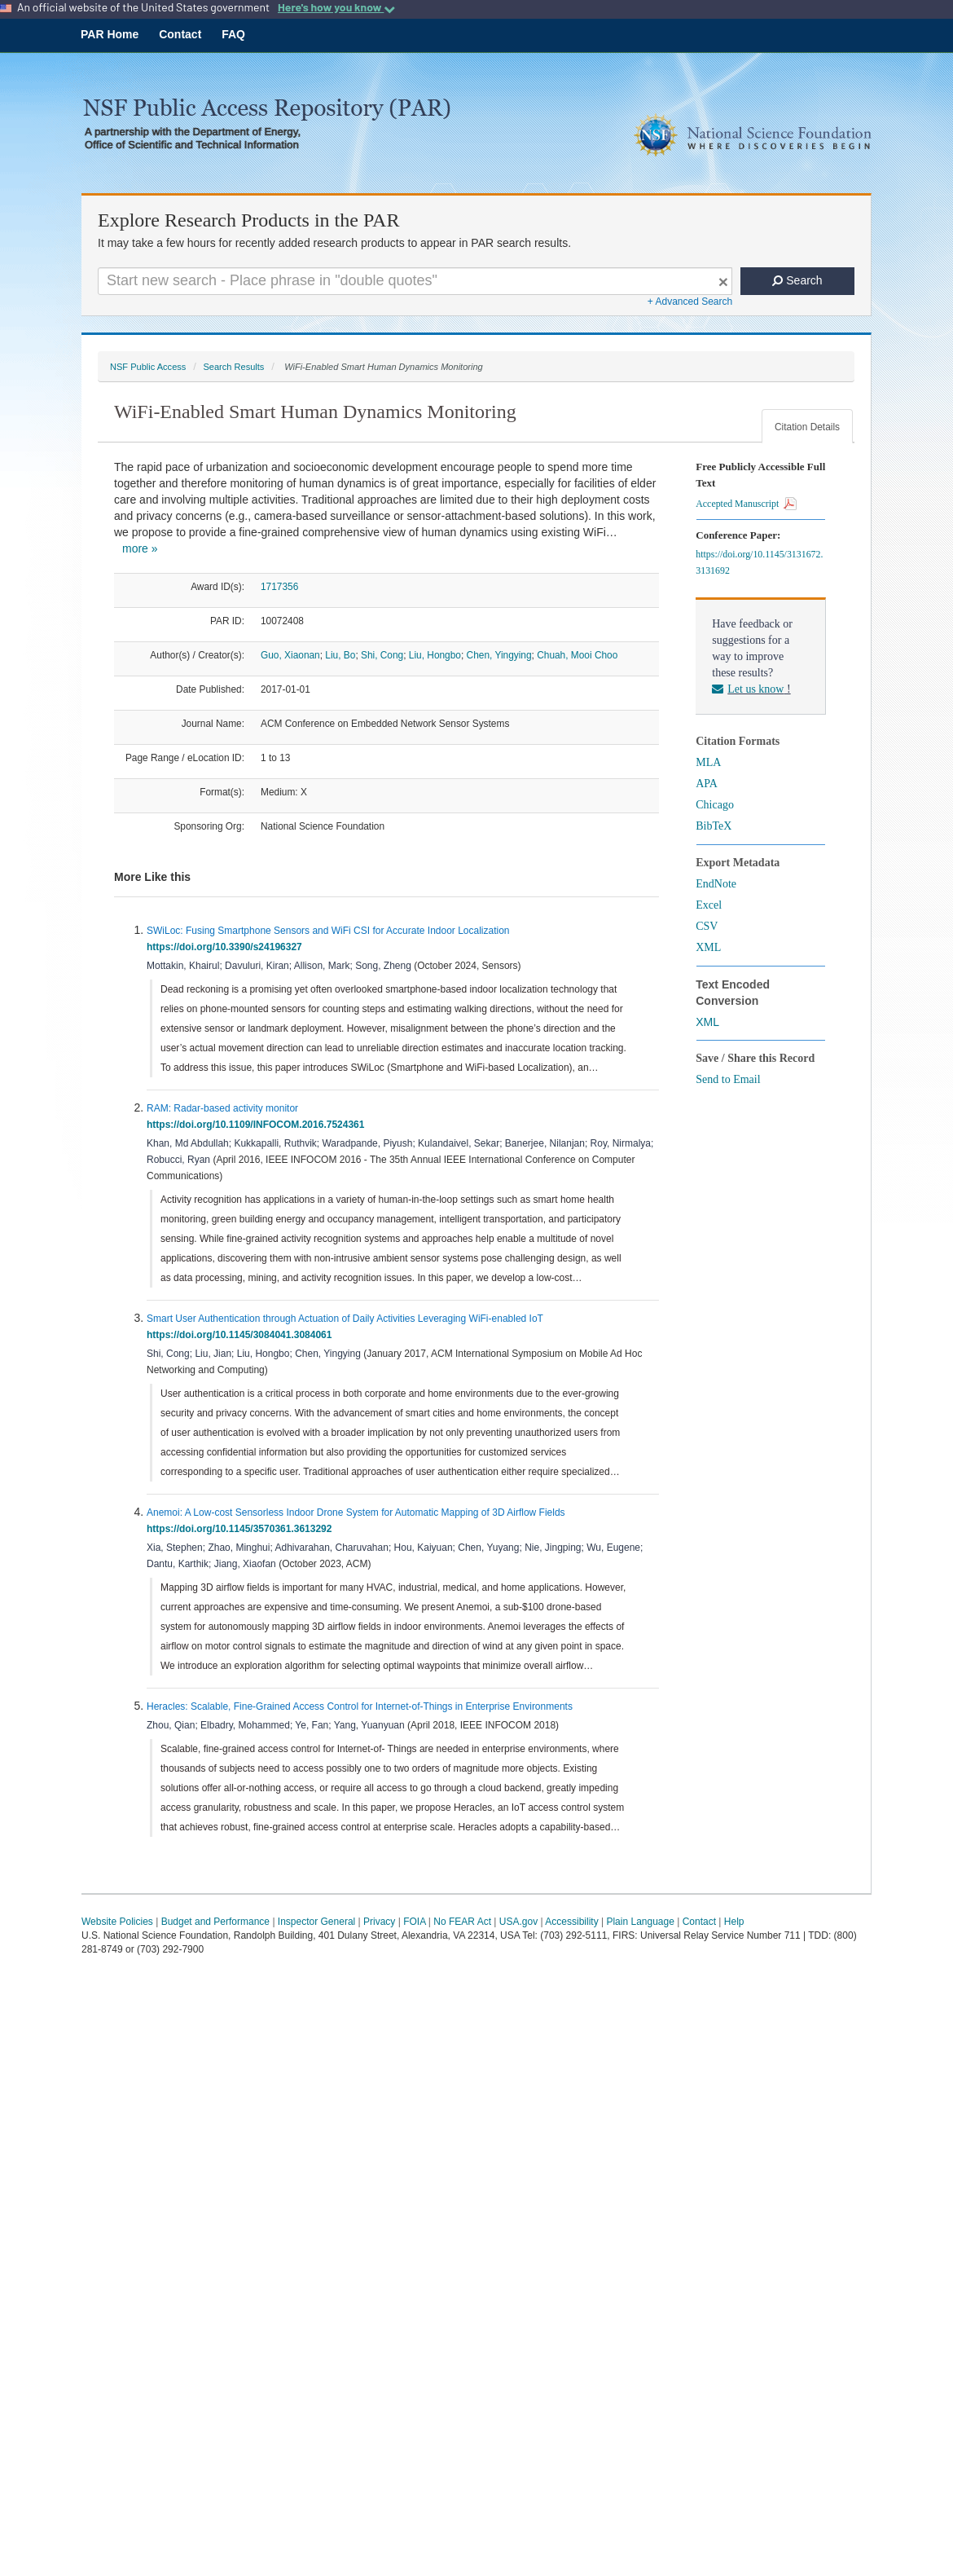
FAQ (233, 34)
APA (707, 783)
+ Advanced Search (690, 301)
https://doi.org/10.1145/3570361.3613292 (242, 1529)
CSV (707, 926)
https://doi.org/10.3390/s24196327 (227, 947)
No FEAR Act (462, 1921)
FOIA (414, 1921)
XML (708, 947)
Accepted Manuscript (746, 503)
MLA (708, 762)
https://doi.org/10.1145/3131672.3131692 (759, 562)
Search (797, 280)
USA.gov (518, 1921)
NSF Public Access (148, 367)
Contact (180, 34)
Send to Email (728, 1079)
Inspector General (316, 1921)
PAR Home (109, 34)
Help (734, 1921)
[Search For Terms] (415, 281)
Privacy (379, 1921)
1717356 (279, 586)
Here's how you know (336, 7)
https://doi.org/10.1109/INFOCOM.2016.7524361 (258, 1124)
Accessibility (571, 1921)
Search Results (233, 367)
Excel (709, 905)
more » (140, 548)
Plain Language (640, 1921)
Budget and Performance (215, 1921)
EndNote (716, 884)
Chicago (715, 805)
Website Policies (117, 1921)
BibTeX (713, 826)
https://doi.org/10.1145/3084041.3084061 (242, 1335)
